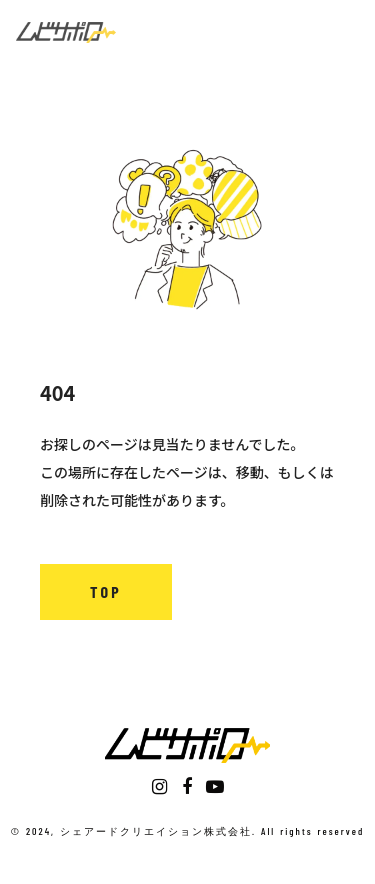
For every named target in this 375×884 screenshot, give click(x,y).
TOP (106, 591)
